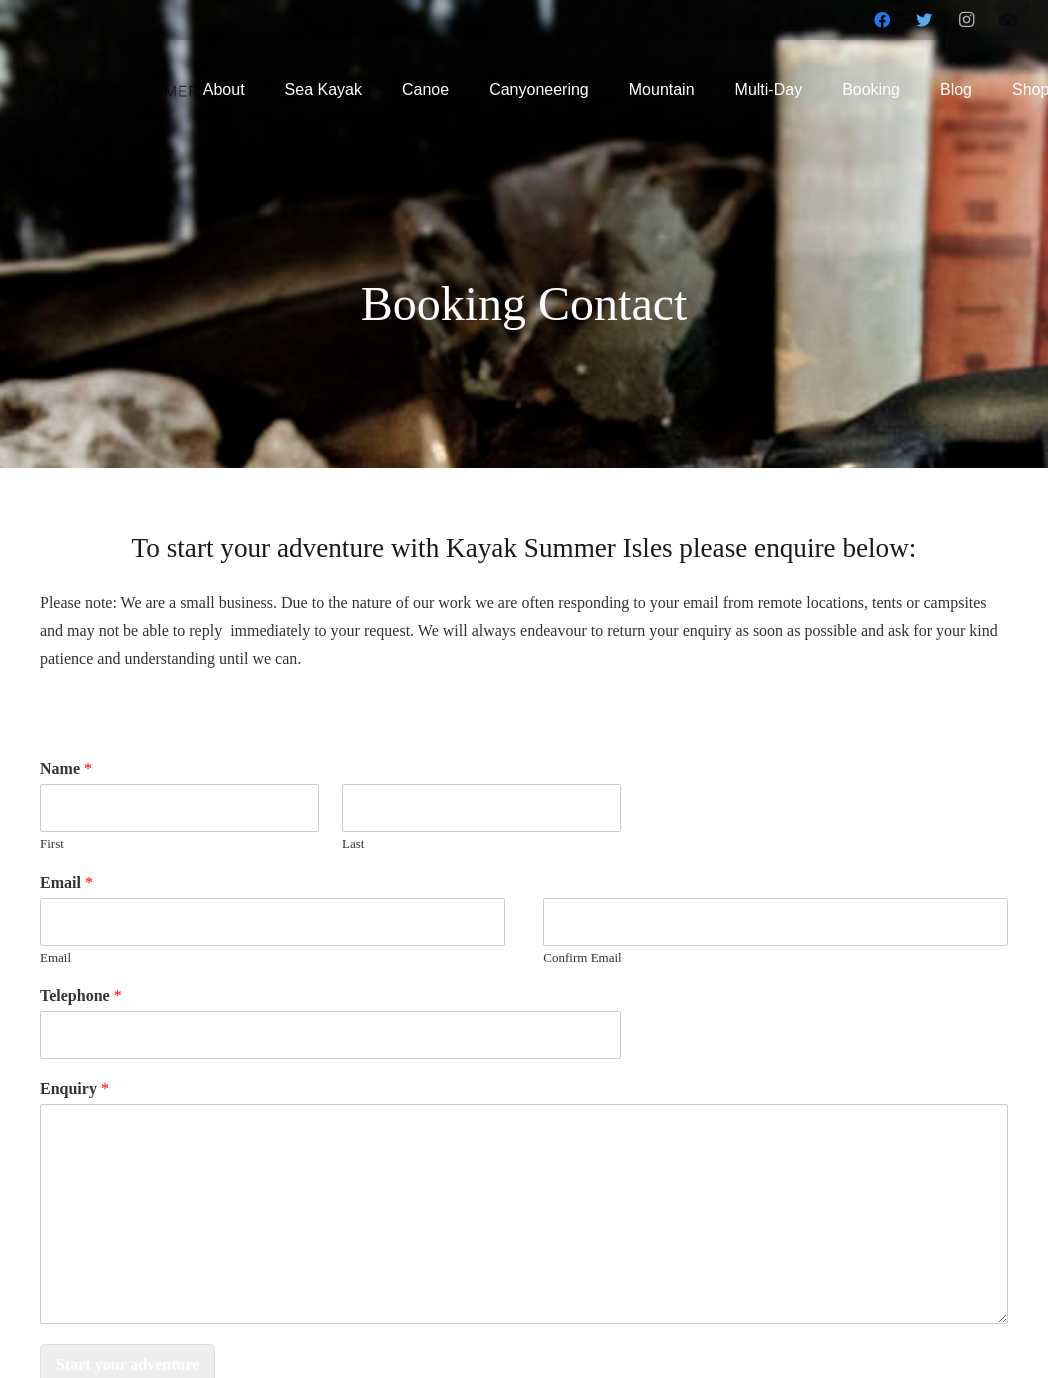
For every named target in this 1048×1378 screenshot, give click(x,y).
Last (353, 843)
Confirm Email (582, 957)
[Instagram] (966, 20)
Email (66, 882)
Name (66, 768)
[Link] (148, 90)
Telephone (81, 995)
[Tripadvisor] (1008, 20)
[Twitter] (924, 20)
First (52, 843)
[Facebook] (882, 20)
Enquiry (74, 1088)
